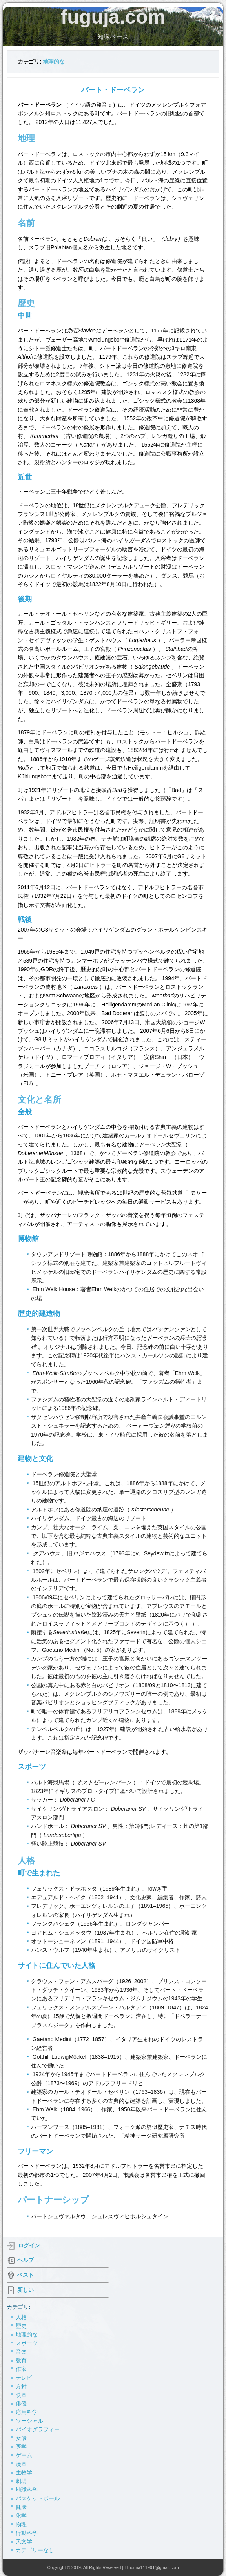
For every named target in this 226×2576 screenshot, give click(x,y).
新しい (25, 2290)
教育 (21, 2360)
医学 (21, 2446)
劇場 (21, 2481)
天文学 (24, 2541)
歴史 (21, 2326)
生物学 (24, 2472)
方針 (21, 2386)
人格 (21, 2317)
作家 (21, 2369)
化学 (21, 2515)
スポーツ (27, 2343)
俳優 (21, 2403)
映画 (21, 2395)
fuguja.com (113, 17)
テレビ (24, 2377)
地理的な (54, 61)
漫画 (21, 2464)
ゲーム (24, 2455)
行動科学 (27, 2533)
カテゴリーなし (35, 2550)
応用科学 (27, 2412)
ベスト (25, 2275)
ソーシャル (29, 2421)
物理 (21, 2524)
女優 (21, 2438)
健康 (21, 2507)
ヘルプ (25, 2260)
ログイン (29, 2245)
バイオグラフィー (38, 2429)
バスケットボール (38, 2498)
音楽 (21, 2352)
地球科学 (27, 2490)
